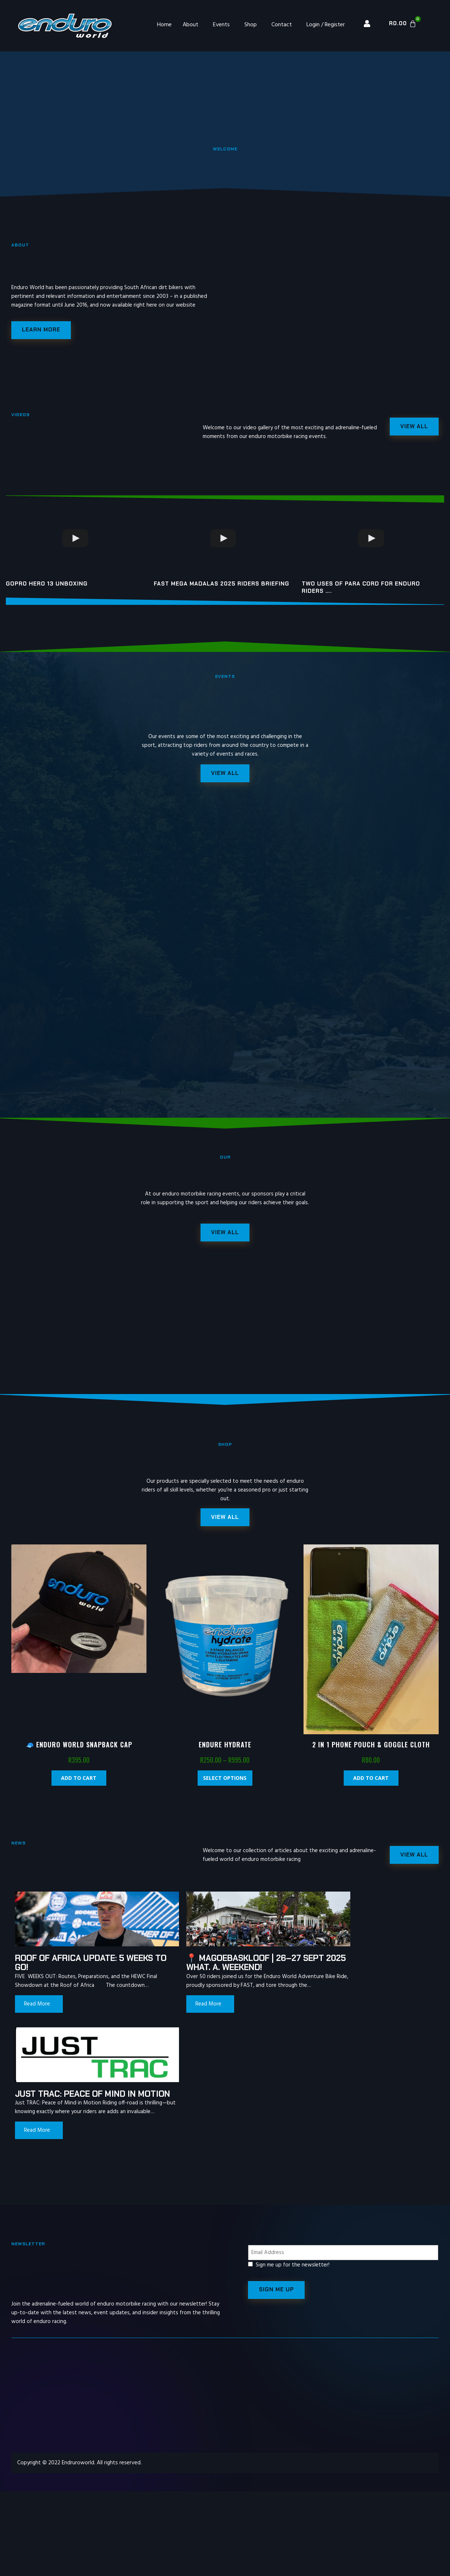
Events (221, 25)
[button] (225, 1521)
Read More (37, 2016)
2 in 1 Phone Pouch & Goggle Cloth (371, 1748)
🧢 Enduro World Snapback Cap (79, 1748)
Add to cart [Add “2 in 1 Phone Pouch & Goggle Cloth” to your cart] (371, 1781)
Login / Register (325, 25)
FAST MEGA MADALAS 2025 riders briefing (221, 584)
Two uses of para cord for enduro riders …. (361, 588)
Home (164, 25)
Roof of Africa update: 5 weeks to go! (69, 1967)
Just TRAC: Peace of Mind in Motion (360, 1967)
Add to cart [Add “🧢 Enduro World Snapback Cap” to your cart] (78, 1781)
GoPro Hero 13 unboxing (47, 584)
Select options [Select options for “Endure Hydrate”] (225, 1781)
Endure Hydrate (225, 1748)
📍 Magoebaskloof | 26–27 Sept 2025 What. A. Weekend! (217, 1967)
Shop (250, 25)
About (190, 25)
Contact (281, 25)
